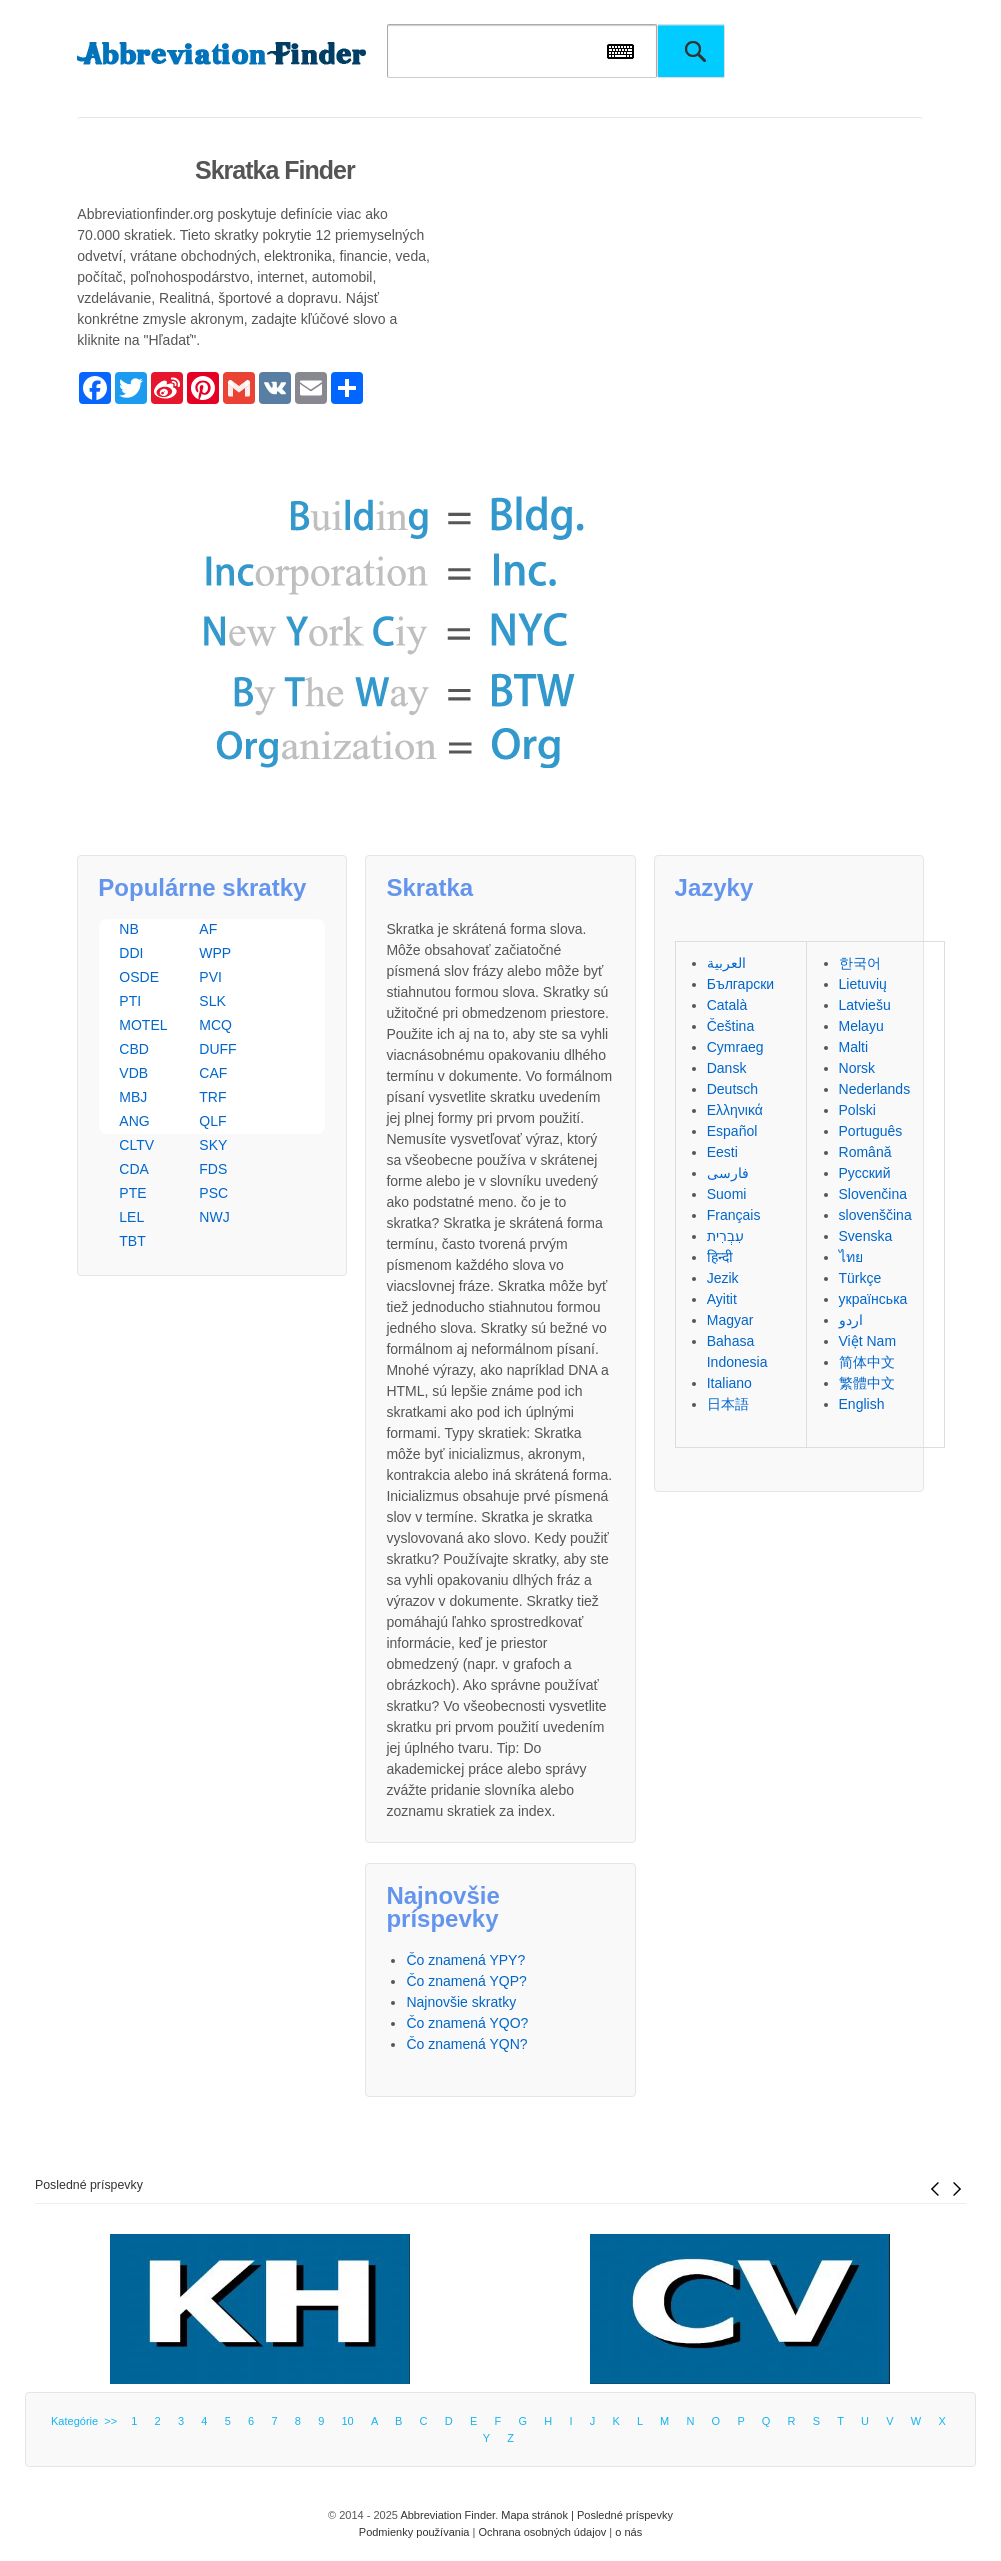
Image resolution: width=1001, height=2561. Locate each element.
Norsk (857, 1068)
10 (347, 2421)
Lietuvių (863, 984)
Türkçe (860, 1278)
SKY (213, 1145)
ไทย (851, 1257)
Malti (854, 1047)
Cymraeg (735, 1047)
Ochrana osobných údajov (542, 2532)
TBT (132, 1241)
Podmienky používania (414, 2532)
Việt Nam (868, 1341)
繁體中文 (867, 1383)
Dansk (727, 1068)
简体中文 (867, 1362)
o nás (628, 2532)
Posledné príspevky (89, 2185)
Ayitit (722, 1299)
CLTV (136, 1145)
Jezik (723, 1278)
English (862, 1404)
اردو (851, 1320)
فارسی (728, 1173)
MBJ (133, 1097)
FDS (213, 1169)
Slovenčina (873, 1194)
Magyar (730, 1320)
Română (865, 1152)
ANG (134, 1121)
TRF (212, 1097)
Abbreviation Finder (447, 2515)
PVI (210, 977)
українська (873, 1299)
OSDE (139, 977)
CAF (213, 1073)
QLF (212, 1121)
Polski (857, 1110)
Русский (865, 1173)
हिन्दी (720, 1257)
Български (740, 984)
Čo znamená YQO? (467, 2023)
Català (727, 1005)
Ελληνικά (735, 1110)
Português (871, 1131)
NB (128, 929)
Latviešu (865, 1005)
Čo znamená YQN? (466, 2044)
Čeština (730, 1026)
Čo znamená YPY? (465, 1960)
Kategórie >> (87, 2421)
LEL (131, 1217)
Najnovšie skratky (461, 2002)
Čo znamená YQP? (466, 1981)
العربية (726, 963)
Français (734, 1215)
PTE (132, 1193)
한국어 (860, 963)
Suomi (727, 1194)
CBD (134, 1049)
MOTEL (143, 1025)
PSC (213, 1193)
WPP (215, 953)
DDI (131, 953)
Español (732, 1131)
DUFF (217, 1049)
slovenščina (875, 1215)
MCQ (215, 1025)
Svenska (866, 1236)
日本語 (728, 1404)
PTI (130, 1001)
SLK (212, 1001)
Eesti (722, 1152)
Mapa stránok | (539, 2515)
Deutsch (732, 1089)
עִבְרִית (725, 1236)
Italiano (729, 1383)
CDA (134, 1169)
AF (208, 929)
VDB (133, 1073)
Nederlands (875, 1089)
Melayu (861, 1026)
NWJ (214, 1217)
